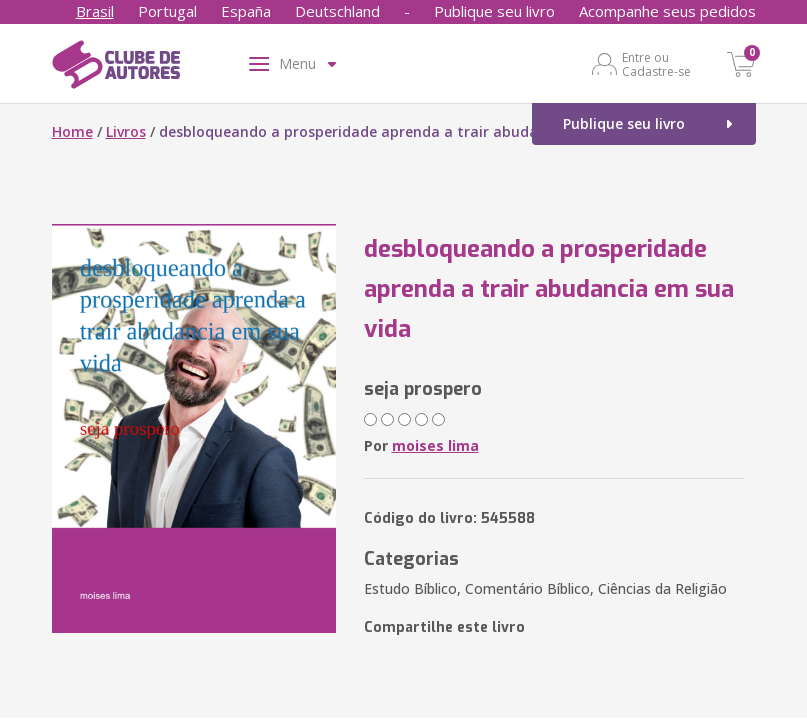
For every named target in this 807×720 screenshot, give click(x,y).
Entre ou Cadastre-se (656, 64)
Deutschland (337, 11)
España (246, 11)
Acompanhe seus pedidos (667, 11)
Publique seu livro (494, 11)
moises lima (435, 445)
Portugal (167, 11)
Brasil (95, 11)
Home (72, 131)
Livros (126, 131)
